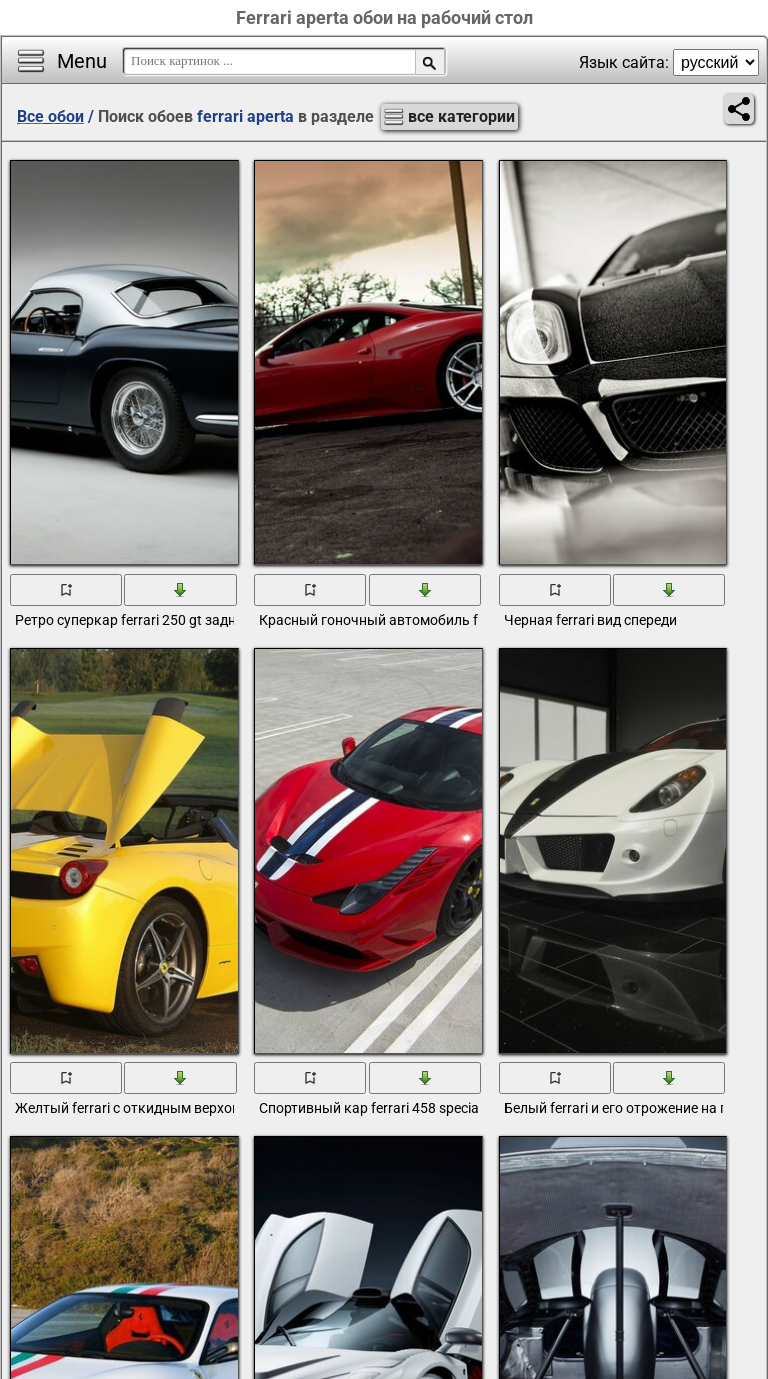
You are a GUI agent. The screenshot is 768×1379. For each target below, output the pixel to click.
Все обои (50, 116)
